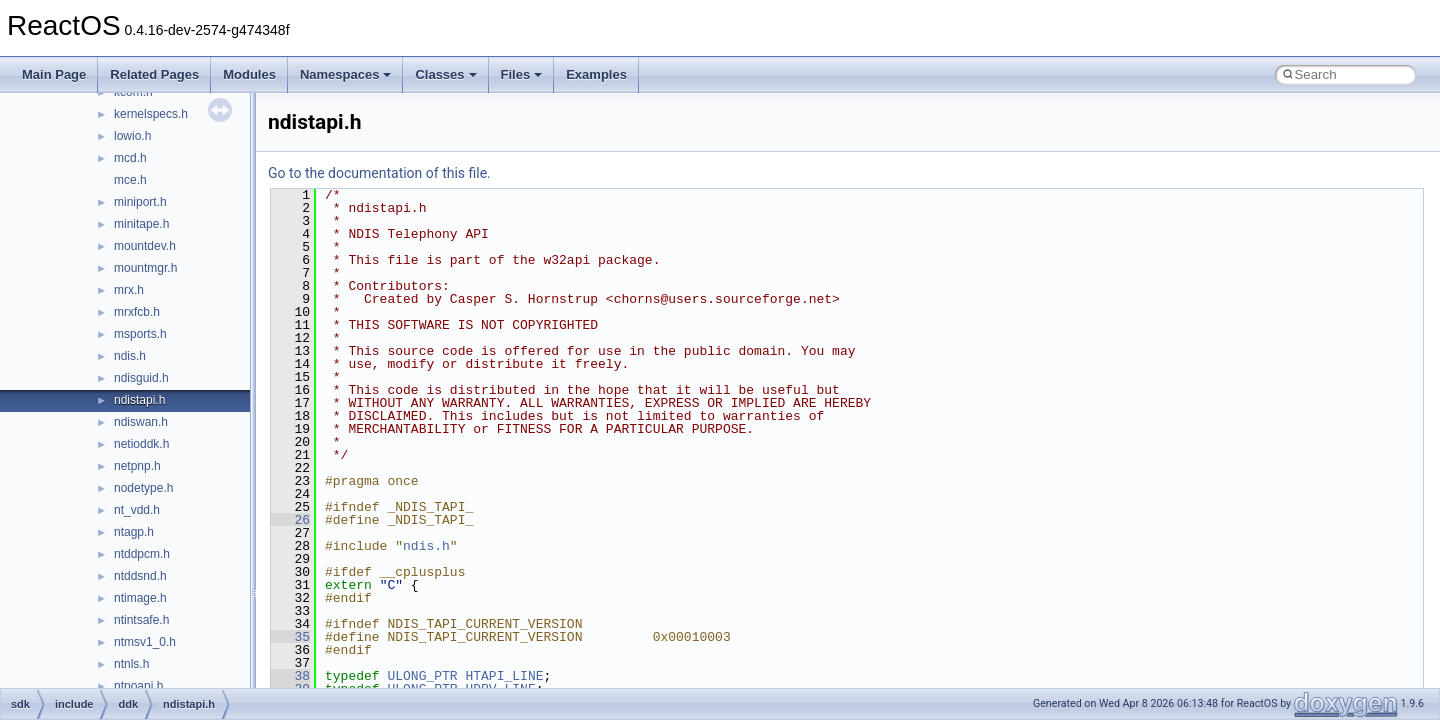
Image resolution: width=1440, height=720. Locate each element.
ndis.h (130, 356)
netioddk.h (141, 444)
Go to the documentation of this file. (379, 173)
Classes (445, 74)
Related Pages (154, 74)
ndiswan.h (141, 422)
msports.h (140, 334)
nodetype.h (143, 488)
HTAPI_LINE (504, 676)
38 (290, 676)
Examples (596, 74)
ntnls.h (131, 664)
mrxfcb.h (137, 312)
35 (290, 637)
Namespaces (346, 74)
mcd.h (130, 158)
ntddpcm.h (142, 554)
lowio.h (132, 136)
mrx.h (129, 290)
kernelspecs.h (151, 114)
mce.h (130, 180)
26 (290, 520)
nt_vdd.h (137, 510)
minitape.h (141, 224)
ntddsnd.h (140, 576)
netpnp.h (137, 466)
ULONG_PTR (422, 676)
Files (522, 74)
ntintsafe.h (141, 620)
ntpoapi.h (138, 686)
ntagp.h (134, 532)
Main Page (54, 74)
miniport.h (140, 202)
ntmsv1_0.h (145, 642)
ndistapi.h (139, 400)
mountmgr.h (145, 268)
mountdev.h (145, 246)
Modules (249, 74)
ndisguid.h (141, 378)
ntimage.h (140, 598)
